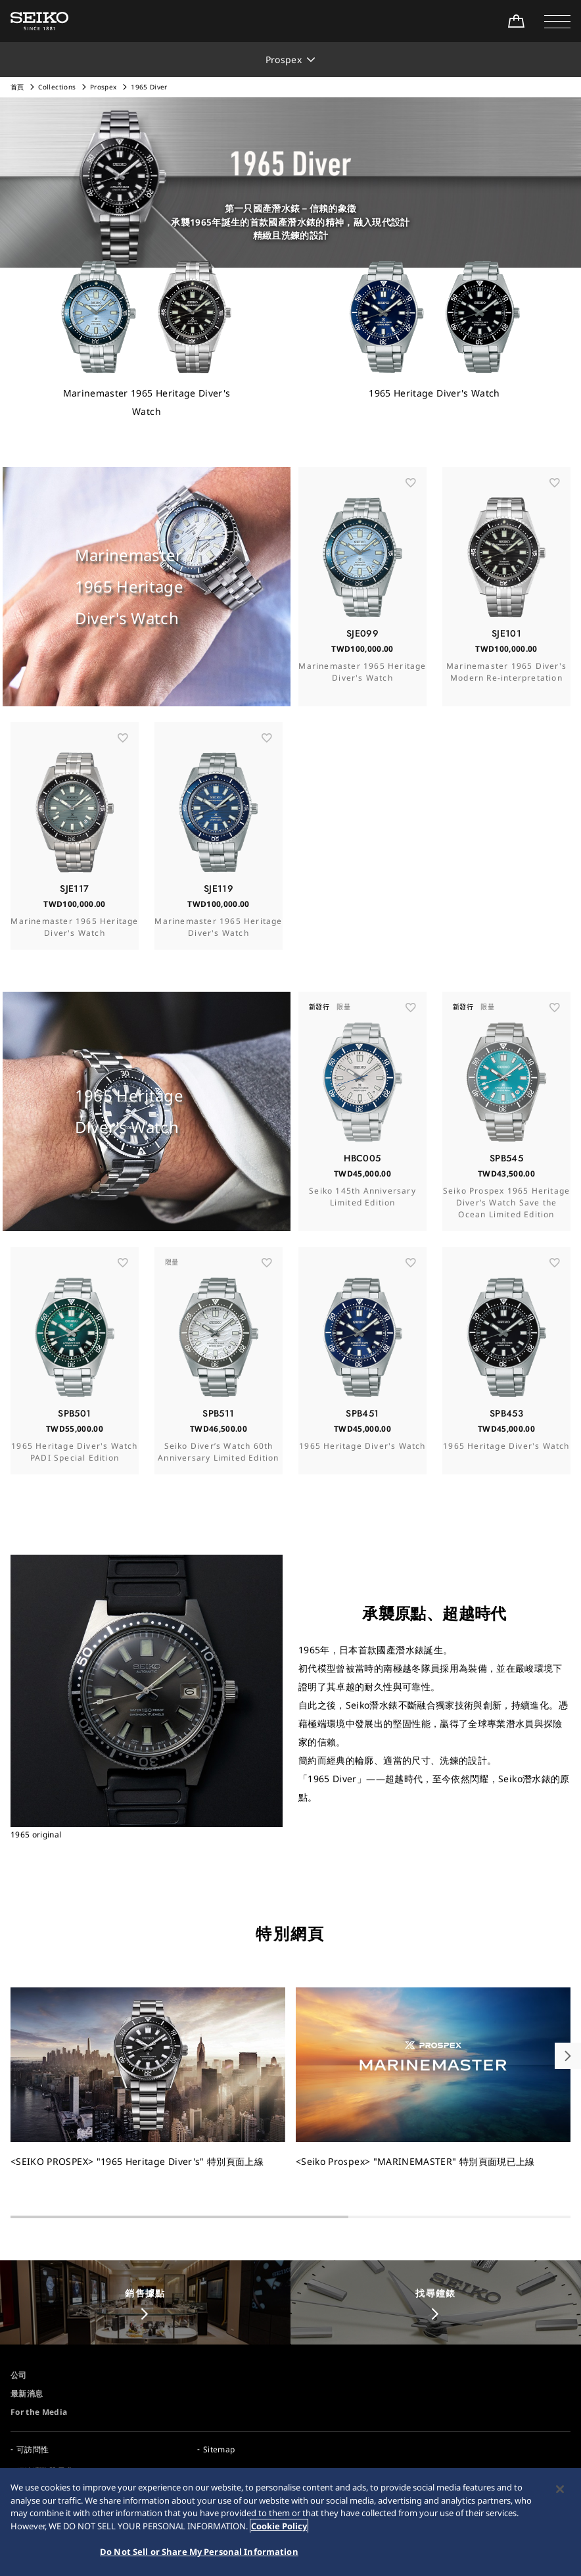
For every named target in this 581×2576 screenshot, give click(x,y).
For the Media (39, 2412)
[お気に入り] (411, 507)
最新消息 (27, 2393)
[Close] (560, 2490)
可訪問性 (32, 2449)
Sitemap (219, 2449)
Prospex (103, 86)
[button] (557, 21)
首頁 (17, 86)
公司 (19, 2375)
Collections (57, 86)
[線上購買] (516, 21)
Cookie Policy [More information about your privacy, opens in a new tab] (279, 2527)
